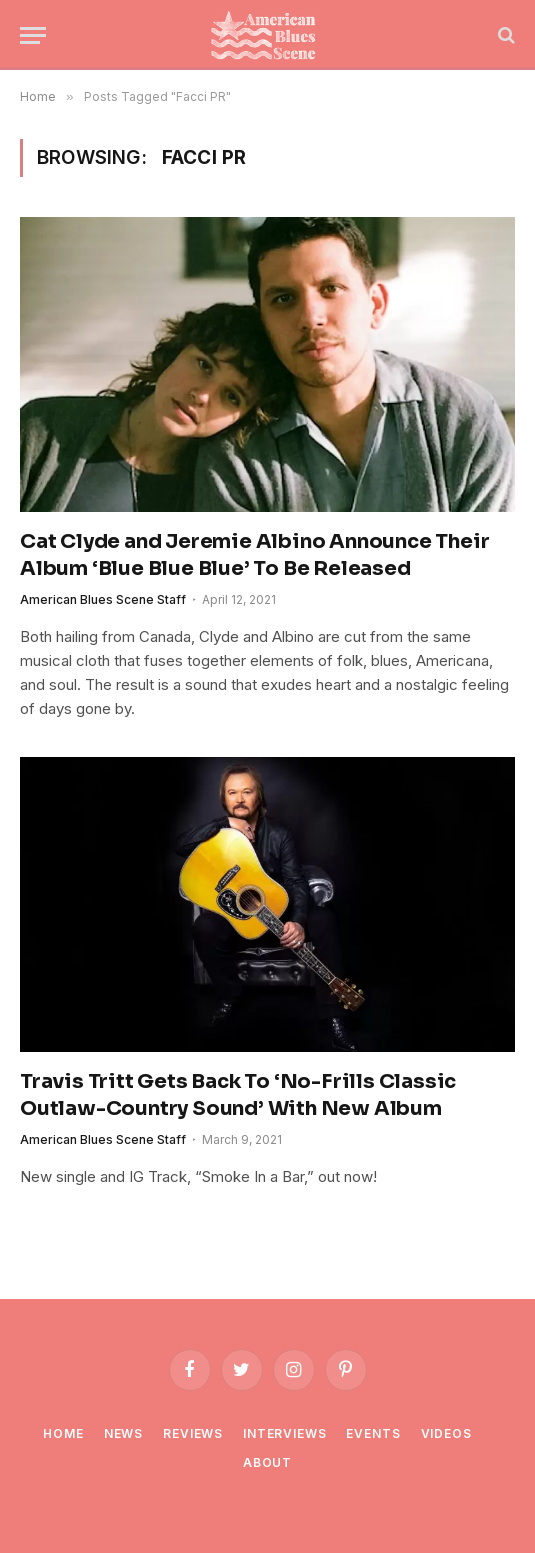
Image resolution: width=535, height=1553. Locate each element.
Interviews (284, 1433)
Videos (446, 1433)
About (267, 1462)
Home (63, 1433)
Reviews (193, 1433)
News (123, 1433)
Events (373, 1433)
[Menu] (33, 35)
